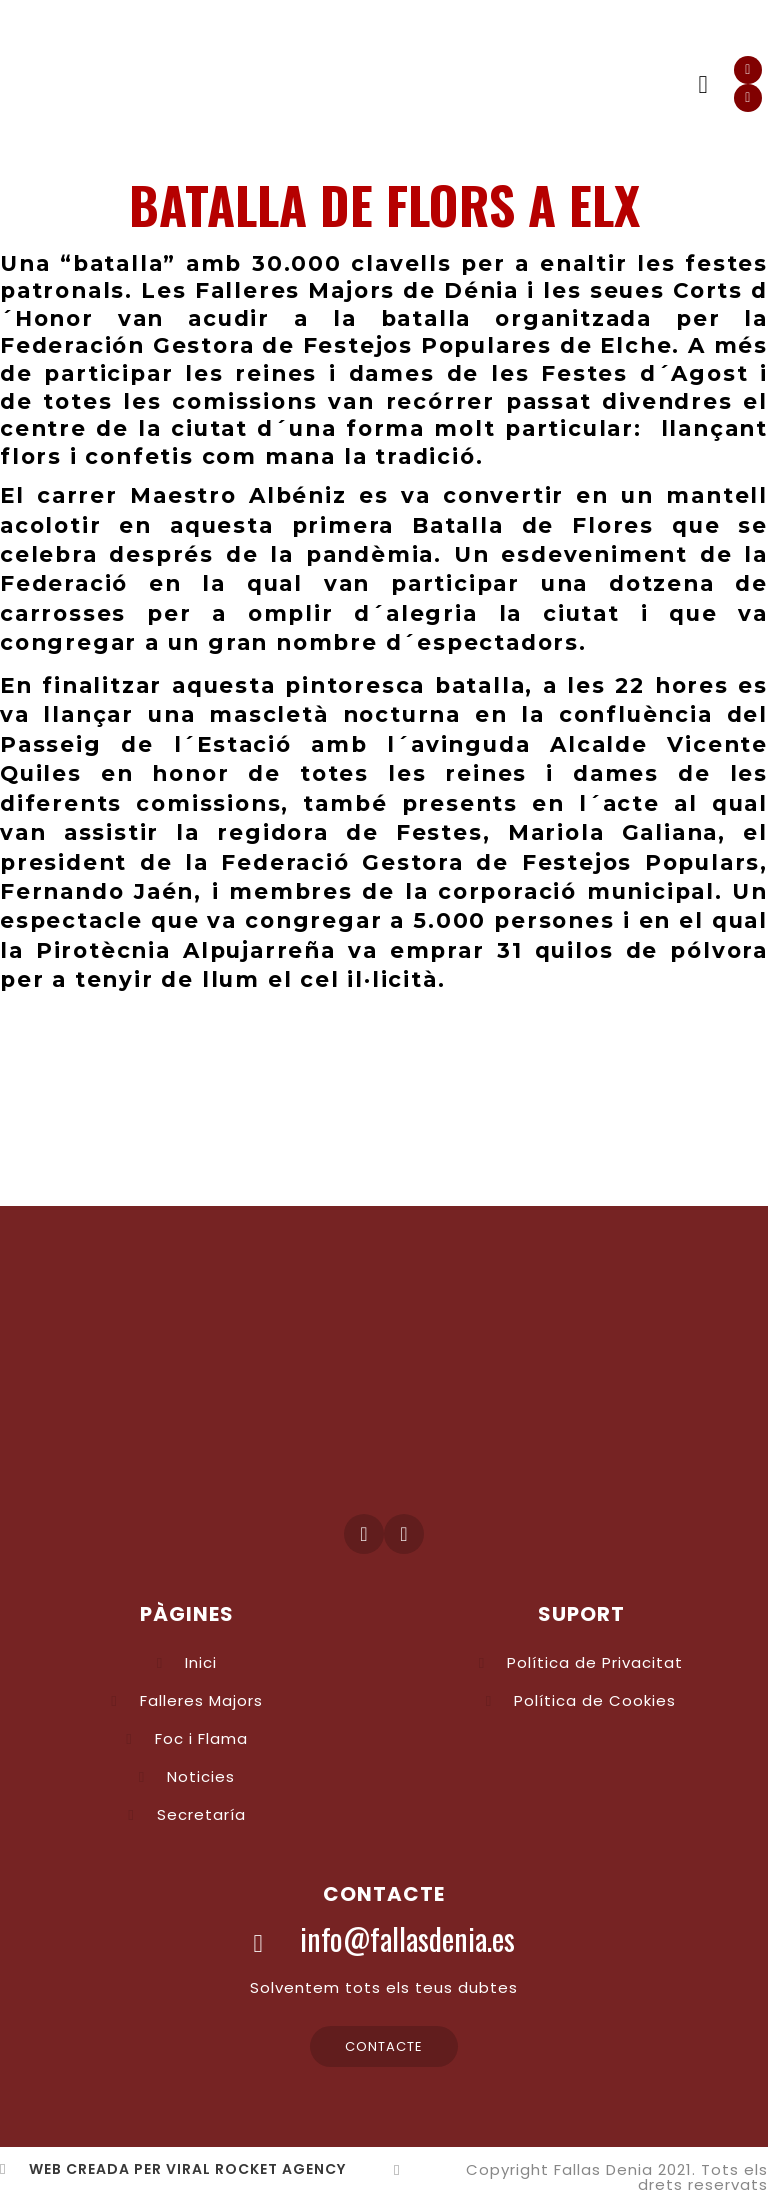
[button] (703, 85)
